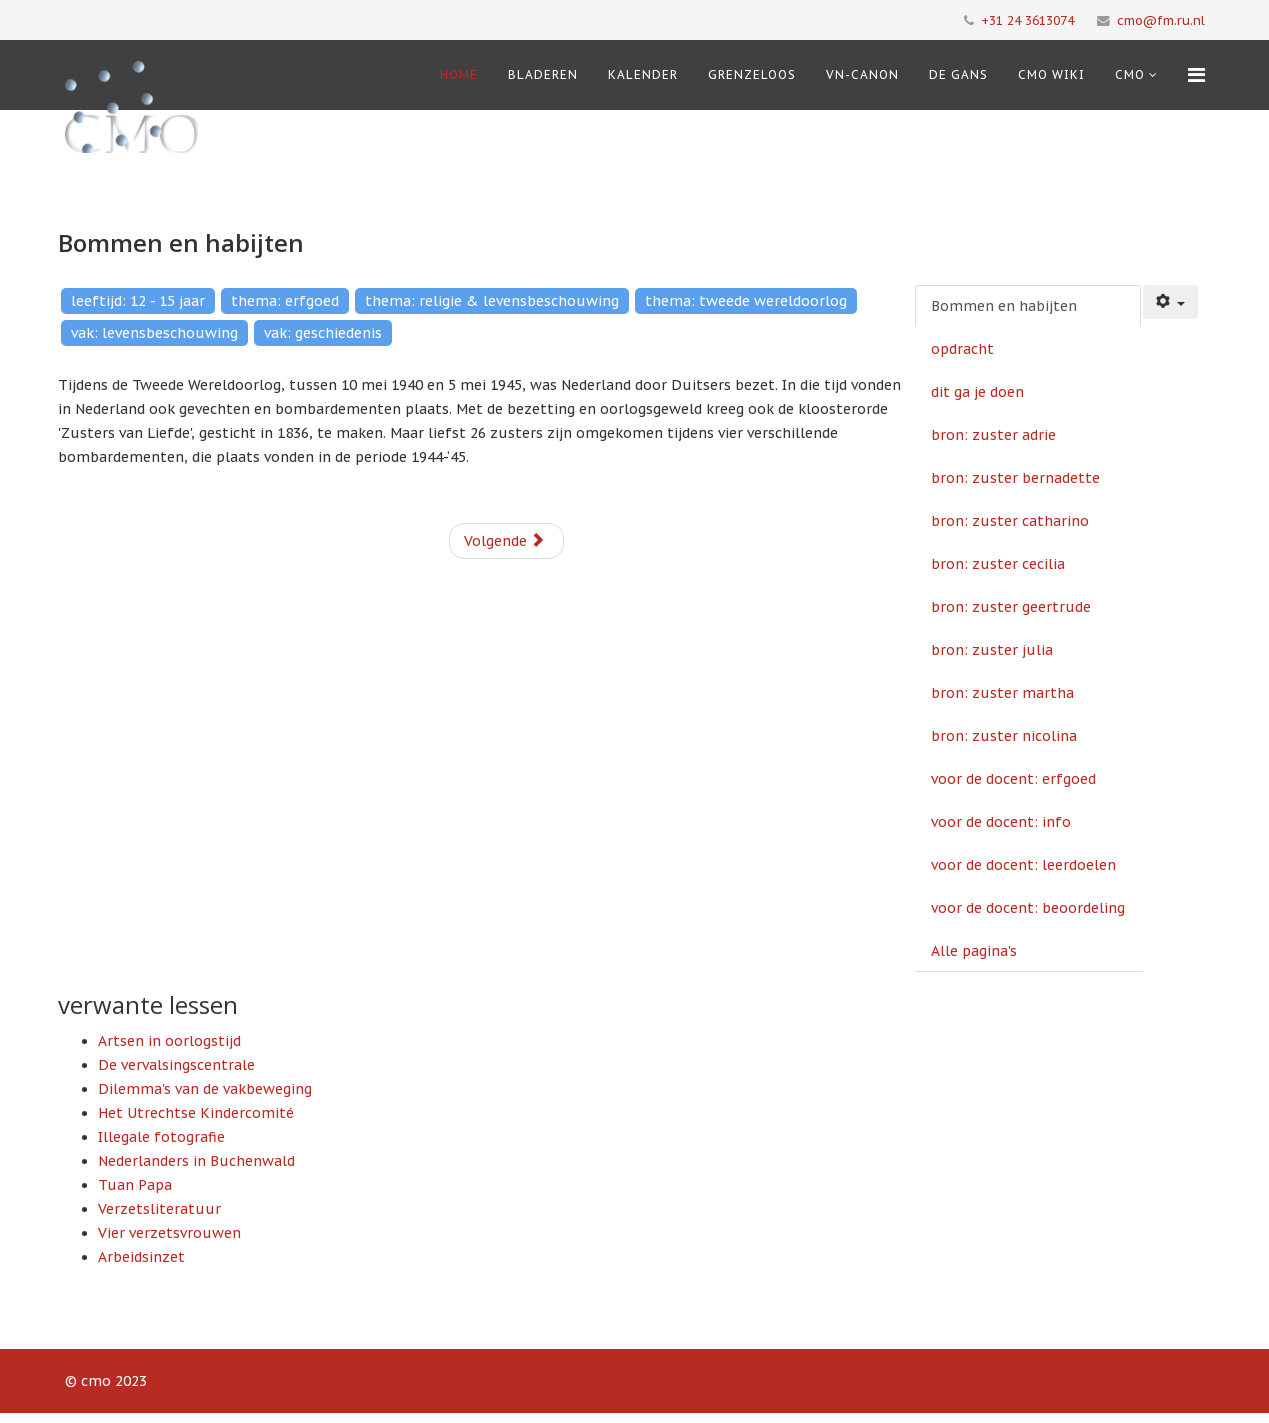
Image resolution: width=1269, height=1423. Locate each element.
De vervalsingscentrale (176, 1065)
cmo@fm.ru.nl (1161, 20)
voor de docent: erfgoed (1013, 779)
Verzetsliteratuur (159, 1209)
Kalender (643, 74)
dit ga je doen (977, 392)
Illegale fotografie (161, 1137)
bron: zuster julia (992, 650)
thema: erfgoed (285, 301)
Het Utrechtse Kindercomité (196, 1113)
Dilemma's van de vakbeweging (205, 1089)
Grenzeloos (752, 74)
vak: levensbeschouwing (154, 333)
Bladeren (543, 74)
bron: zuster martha (1002, 693)
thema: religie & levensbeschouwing (492, 301)
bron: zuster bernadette (1015, 478)
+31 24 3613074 (1027, 20)
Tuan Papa (135, 1185)
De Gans (958, 74)
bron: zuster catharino (1010, 521)
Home (459, 74)
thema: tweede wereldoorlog (746, 301)
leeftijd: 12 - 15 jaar (138, 301)
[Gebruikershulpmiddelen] (1171, 302)
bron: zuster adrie (993, 435)
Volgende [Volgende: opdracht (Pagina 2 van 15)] (504, 541)
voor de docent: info (1001, 822)
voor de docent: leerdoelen (1023, 865)
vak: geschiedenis (323, 333)
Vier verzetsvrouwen (169, 1233)
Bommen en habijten (1004, 306)
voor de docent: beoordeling (1028, 908)
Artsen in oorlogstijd (169, 1041)
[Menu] (1196, 75)
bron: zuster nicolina (1004, 736)
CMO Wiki (1051, 74)
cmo (1130, 74)
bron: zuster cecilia (998, 564)
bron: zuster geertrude (1011, 607)
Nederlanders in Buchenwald (196, 1161)
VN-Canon (862, 74)
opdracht (962, 349)
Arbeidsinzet (141, 1257)
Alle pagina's (974, 951)
